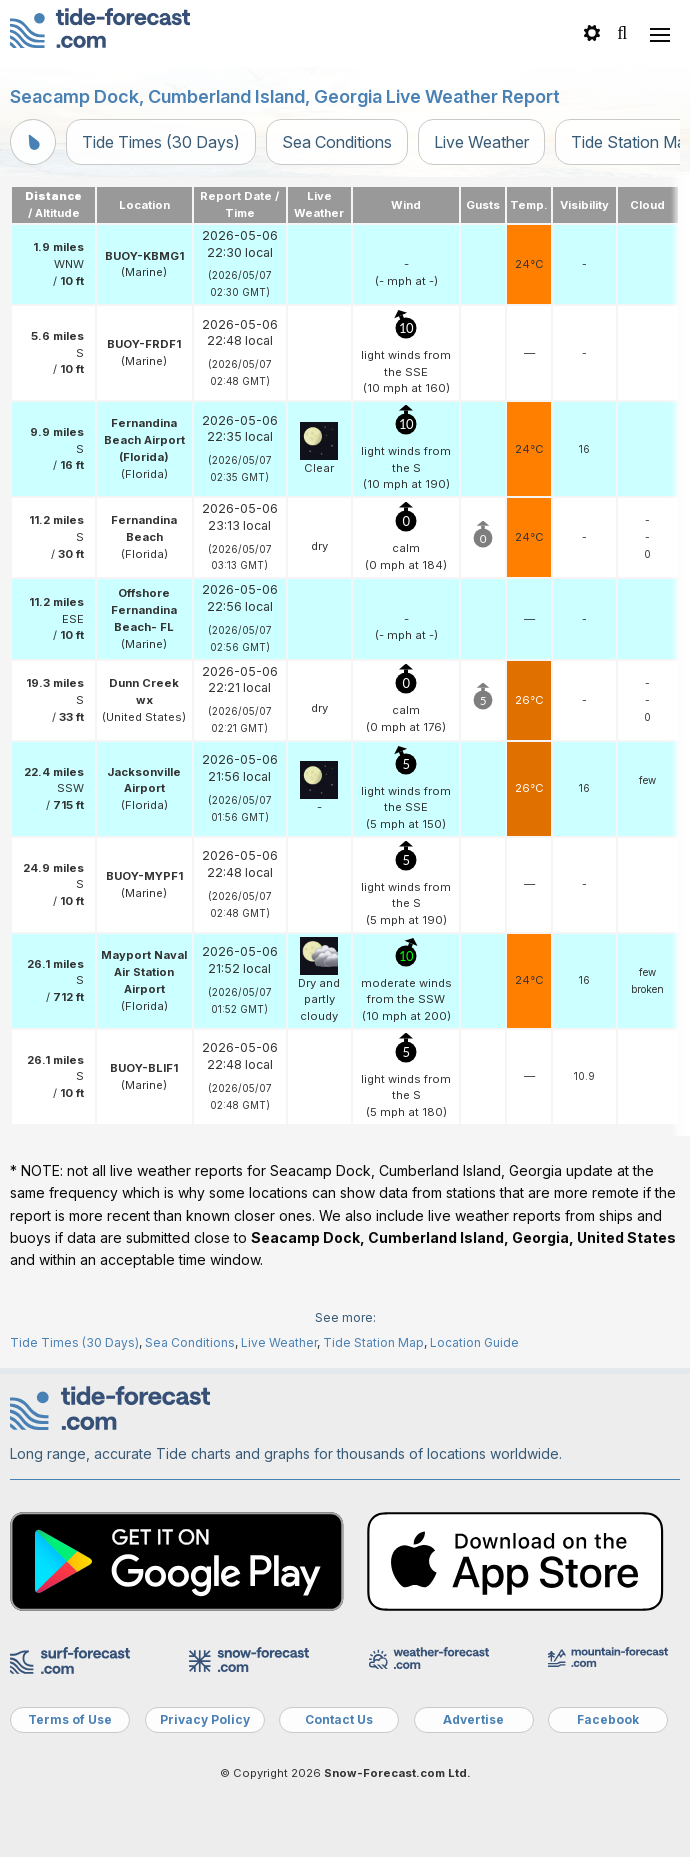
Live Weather (481, 142)
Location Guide (474, 1342)
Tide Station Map (373, 1342)
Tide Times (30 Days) (161, 142)
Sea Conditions (337, 142)
